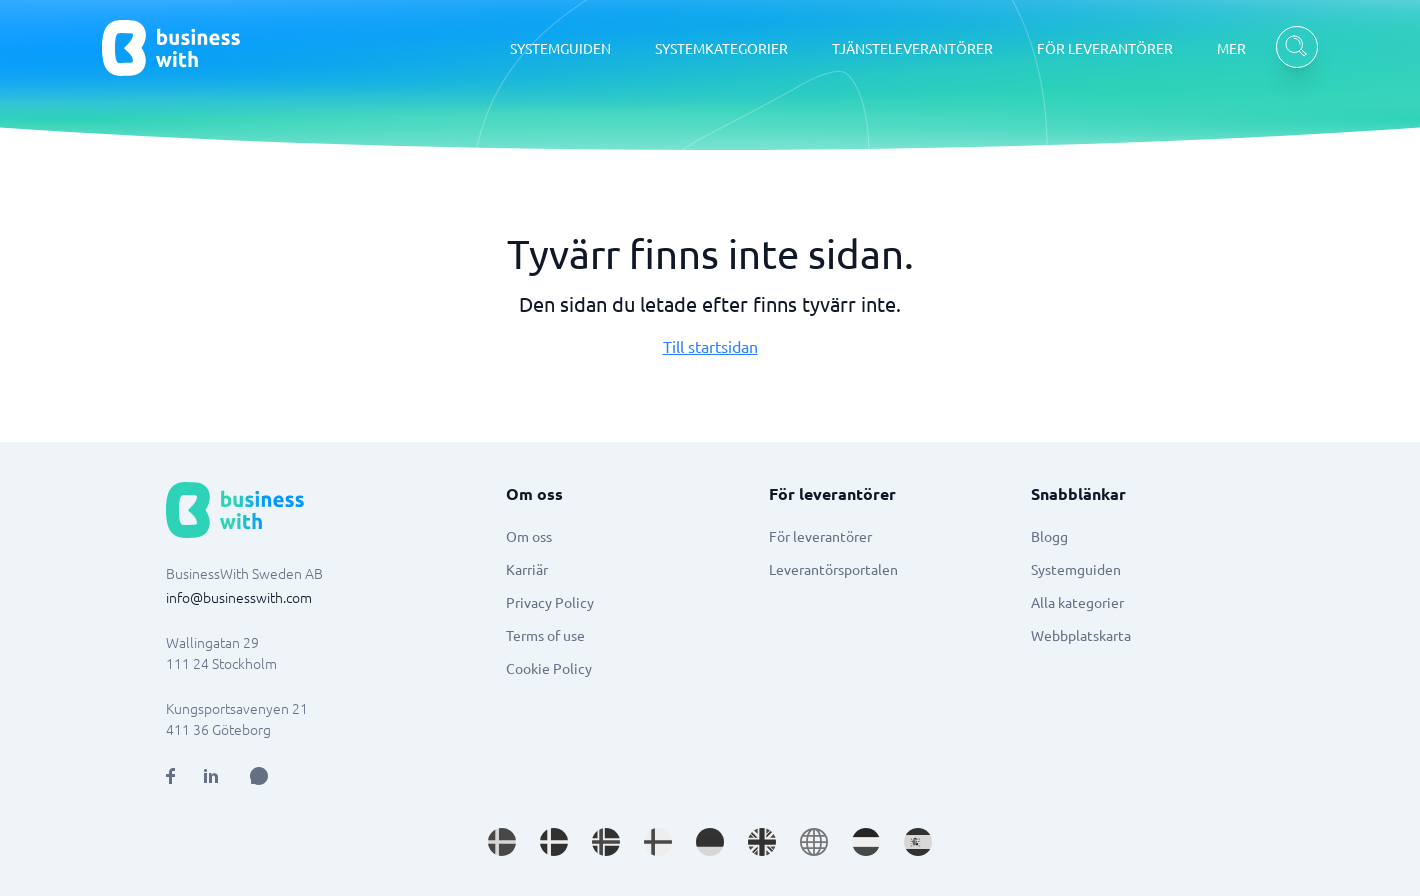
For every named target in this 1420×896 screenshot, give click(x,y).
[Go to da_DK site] (554, 842)
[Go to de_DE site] (710, 842)
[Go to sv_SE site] (502, 842)
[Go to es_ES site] (918, 842)
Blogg (1049, 536)
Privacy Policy (550, 602)
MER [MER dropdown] (1231, 48)
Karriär (527, 569)
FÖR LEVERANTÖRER (1105, 48)
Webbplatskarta (1081, 635)
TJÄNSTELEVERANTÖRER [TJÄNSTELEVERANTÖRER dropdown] (912, 48)
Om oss (529, 536)
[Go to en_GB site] (762, 842)
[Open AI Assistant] (259, 776)
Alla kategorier (1077, 602)
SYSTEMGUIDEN (560, 48)
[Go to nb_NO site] (606, 842)
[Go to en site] (814, 842)
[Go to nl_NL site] (866, 842)
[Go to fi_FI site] (658, 842)
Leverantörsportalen (833, 569)
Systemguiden (1076, 569)
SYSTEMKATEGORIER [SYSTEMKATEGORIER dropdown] (721, 48)
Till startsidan (710, 346)
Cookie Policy (549, 668)
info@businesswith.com (239, 597)
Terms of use (545, 635)
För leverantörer (820, 536)
